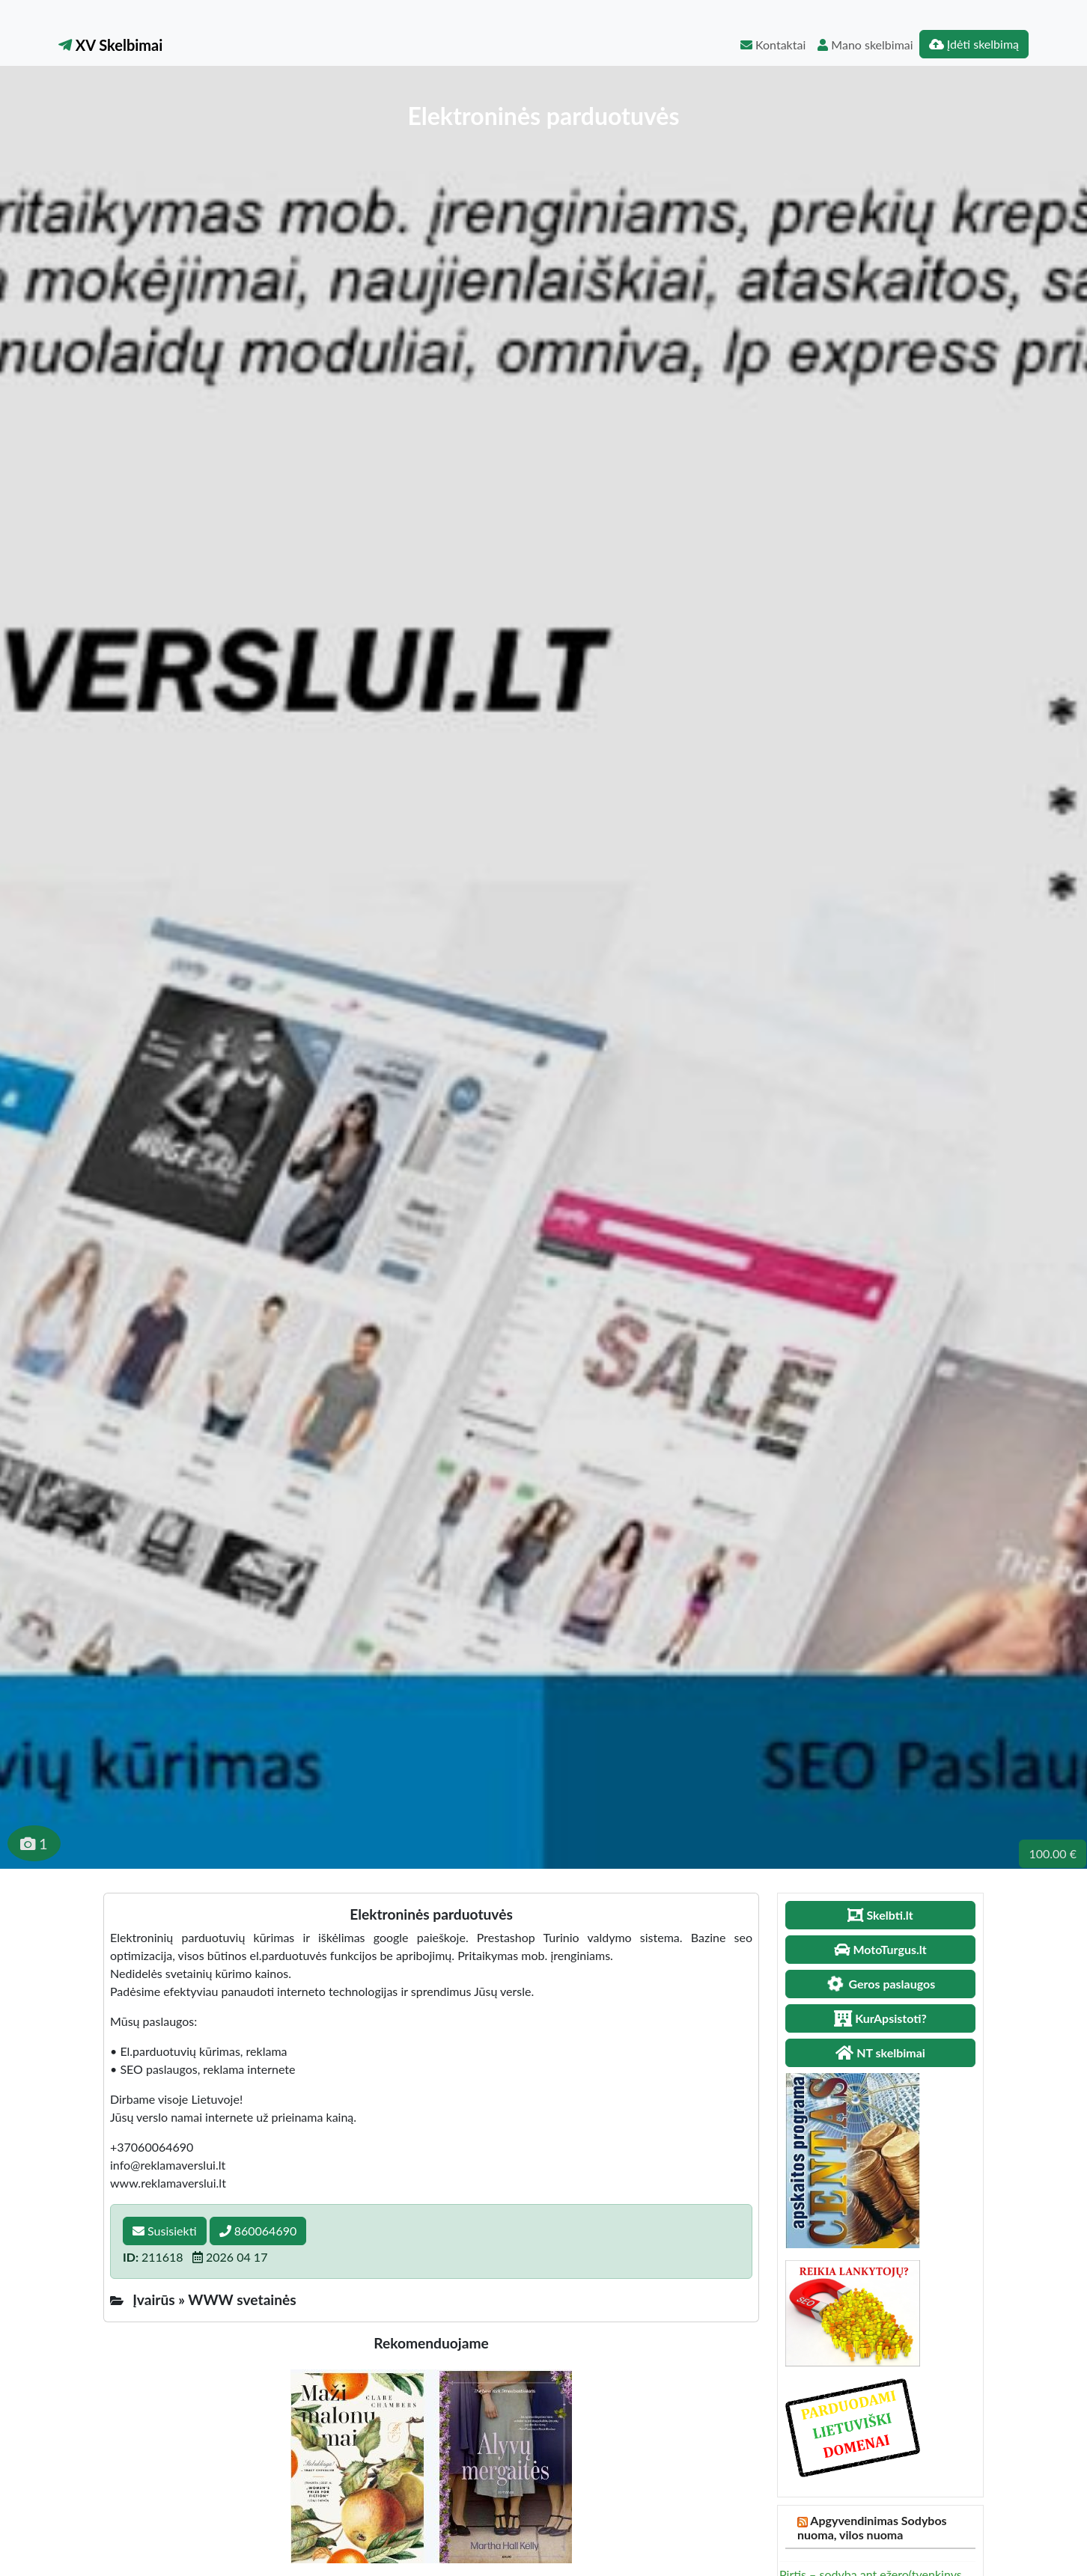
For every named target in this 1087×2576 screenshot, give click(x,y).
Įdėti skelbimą (974, 44)
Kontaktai (773, 44)
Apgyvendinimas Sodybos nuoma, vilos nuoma (872, 2527)
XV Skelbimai (110, 45)
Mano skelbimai (865, 44)
